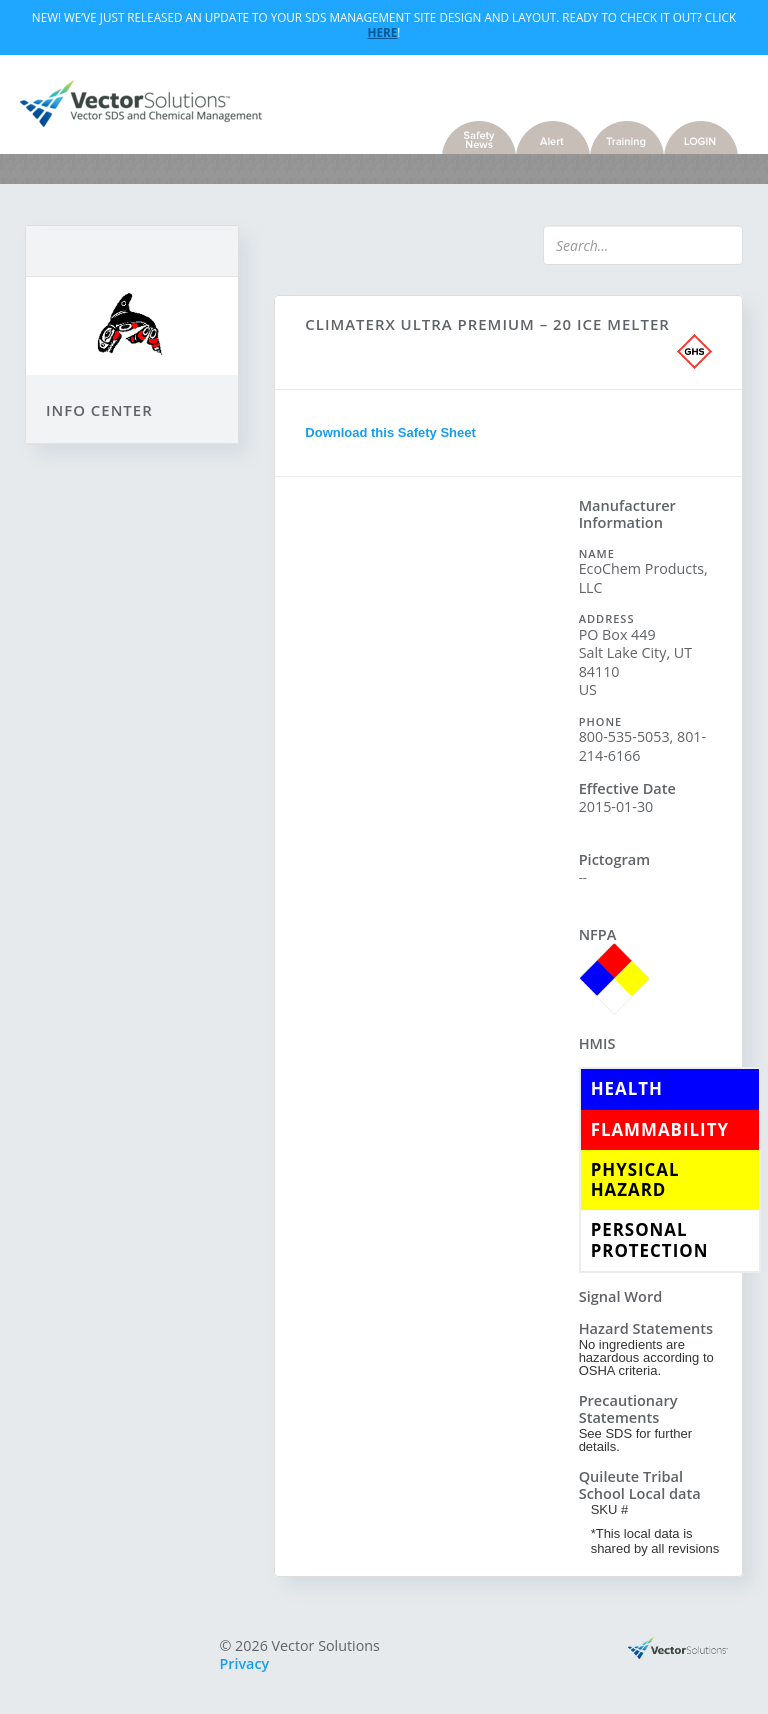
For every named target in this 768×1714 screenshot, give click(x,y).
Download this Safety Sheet (390, 432)
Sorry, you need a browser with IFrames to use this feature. (426, 802)
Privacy (245, 1663)
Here (383, 32)
